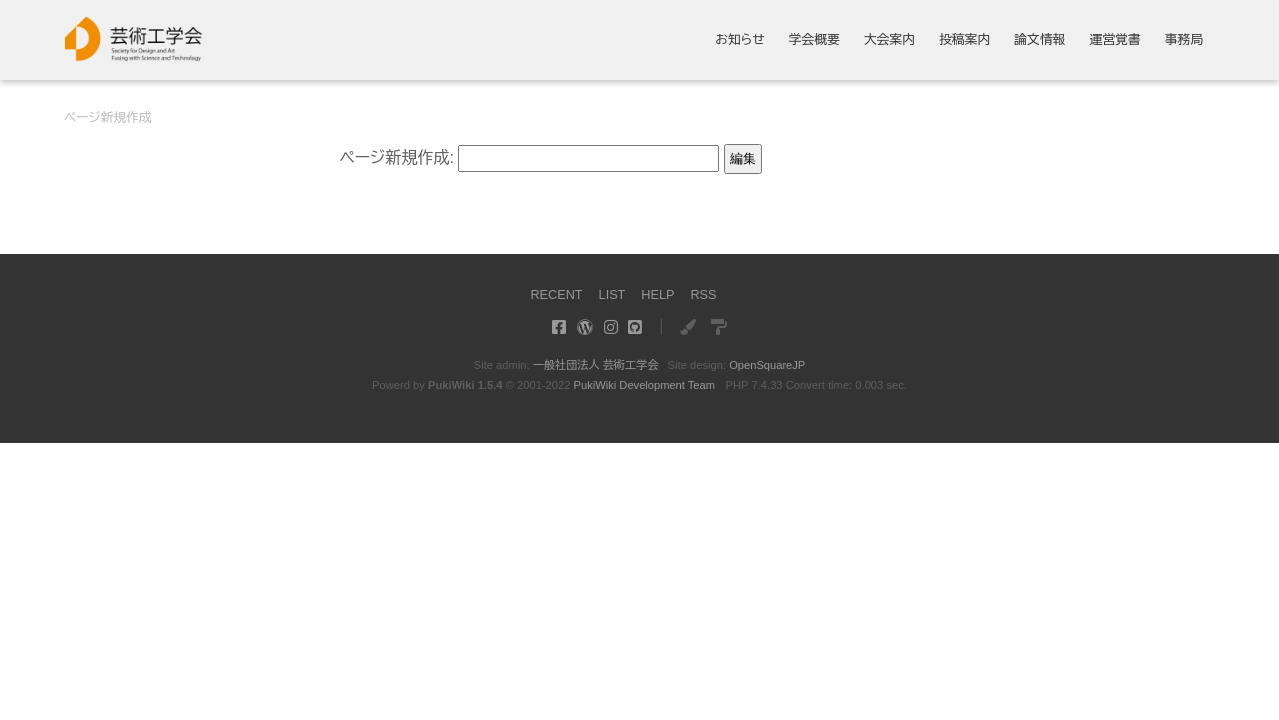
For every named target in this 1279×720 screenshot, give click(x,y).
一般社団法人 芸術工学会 (595, 365)
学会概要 (814, 40)
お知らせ (740, 40)
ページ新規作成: (397, 157)
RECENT (556, 294)
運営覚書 (1114, 40)
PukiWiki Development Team (644, 385)
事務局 (1184, 40)
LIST (611, 294)
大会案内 (889, 40)
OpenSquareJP (767, 365)
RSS (704, 294)
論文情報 (1039, 40)
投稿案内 (964, 40)
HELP (657, 294)
